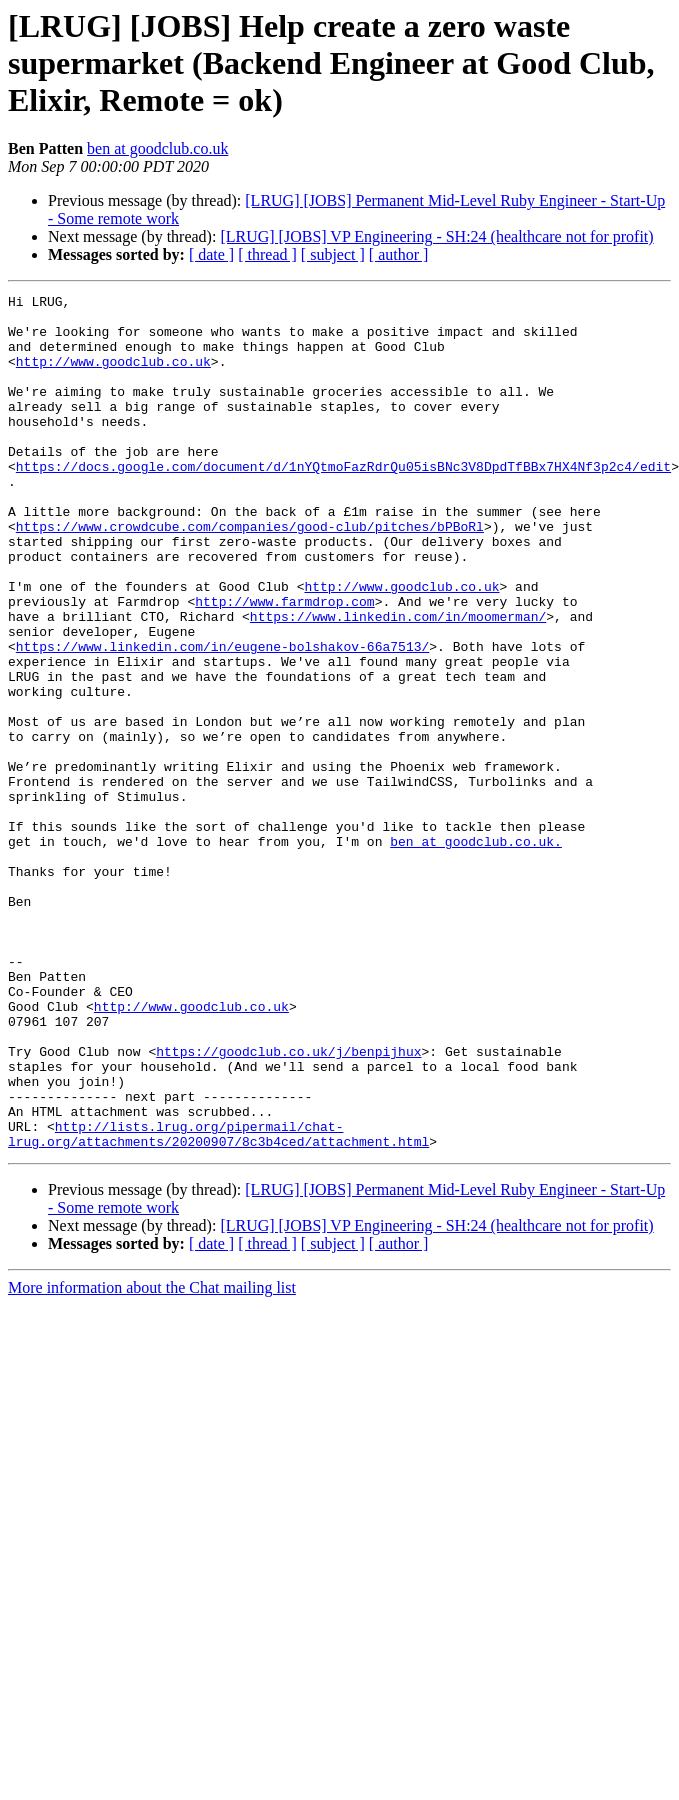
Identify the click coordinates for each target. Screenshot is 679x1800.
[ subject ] (333, 254)
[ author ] (399, 254)
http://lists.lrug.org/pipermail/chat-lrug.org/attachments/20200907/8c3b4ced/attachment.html (218, 1303)
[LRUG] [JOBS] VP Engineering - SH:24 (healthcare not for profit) (436, 236)
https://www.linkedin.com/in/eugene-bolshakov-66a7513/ (222, 718)
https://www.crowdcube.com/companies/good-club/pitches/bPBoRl (250, 574)
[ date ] (211, 254)
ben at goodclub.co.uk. (476, 952)
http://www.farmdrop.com (284, 664)
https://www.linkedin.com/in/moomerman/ (398, 682)
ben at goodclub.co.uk (157, 148)
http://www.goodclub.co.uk (113, 376)
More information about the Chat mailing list (152, 1458)
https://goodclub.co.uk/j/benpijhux (288, 1204)
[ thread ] (267, 254)
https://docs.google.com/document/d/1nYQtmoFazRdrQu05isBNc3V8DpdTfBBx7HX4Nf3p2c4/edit (343, 502)
